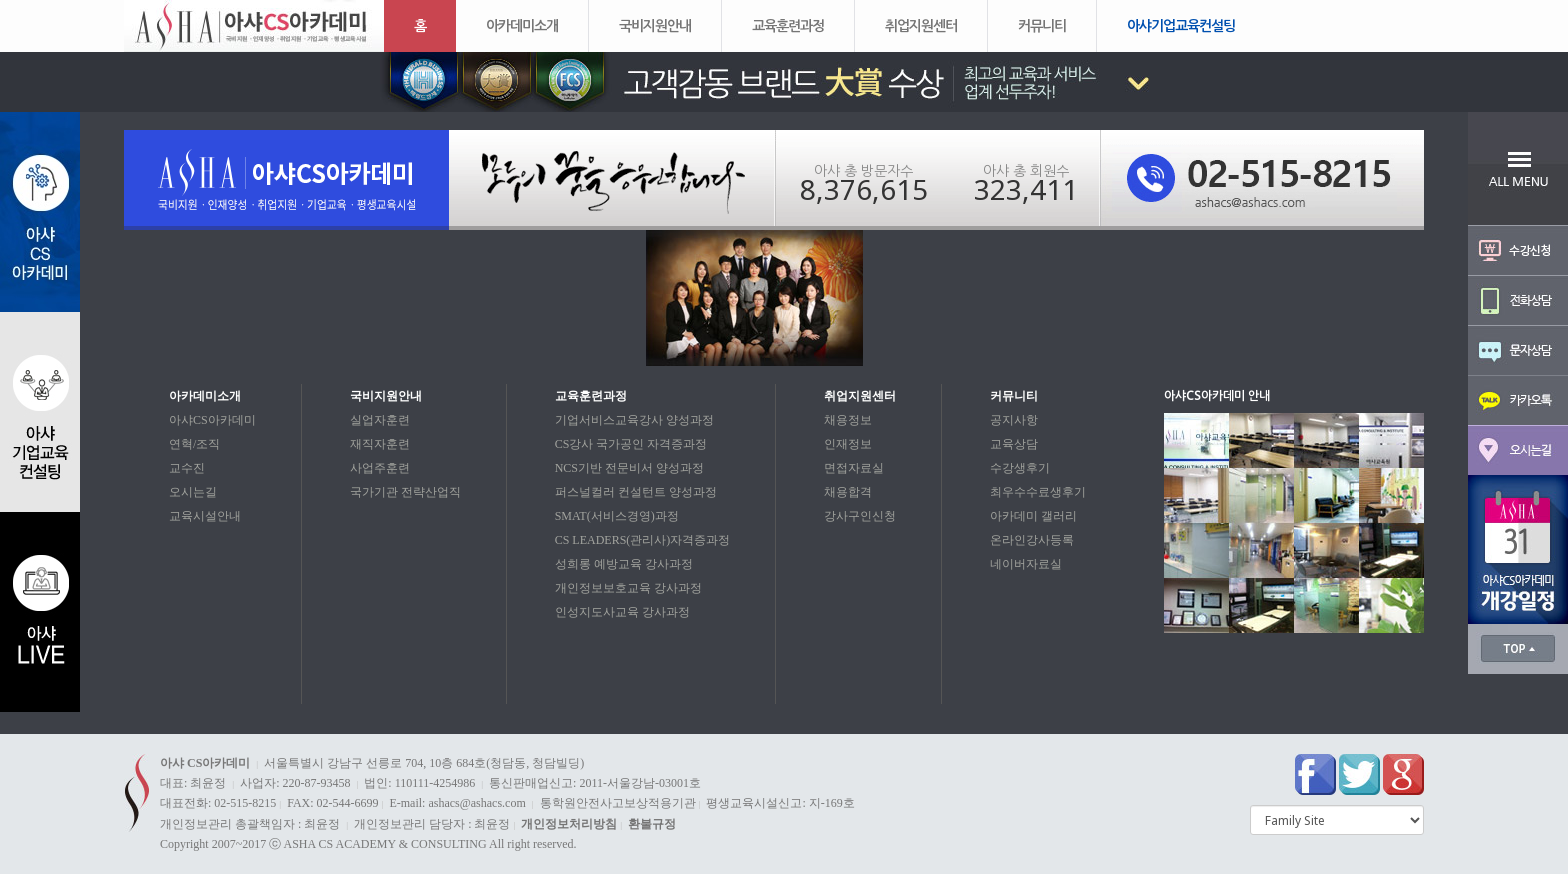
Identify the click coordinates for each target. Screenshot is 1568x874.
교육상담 (1014, 444)
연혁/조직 (194, 444)
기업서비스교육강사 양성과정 (634, 420)
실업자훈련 (380, 420)
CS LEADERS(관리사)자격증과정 (643, 540)
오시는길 (193, 492)
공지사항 (1014, 420)
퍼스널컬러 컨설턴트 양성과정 (636, 492)
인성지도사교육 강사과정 (622, 612)
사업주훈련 (380, 468)
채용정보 (848, 420)
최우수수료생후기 (1038, 492)
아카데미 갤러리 (1033, 516)
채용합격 (848, 492)
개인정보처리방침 (569, 824)
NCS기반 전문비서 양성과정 (629, 468)
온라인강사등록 (1032, 540)
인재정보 (848, 444)
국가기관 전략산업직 (405, 492)
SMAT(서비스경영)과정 (617, 516)
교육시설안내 (205, 516)
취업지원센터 (921, 25)
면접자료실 (854, 468)
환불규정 (652, 824)
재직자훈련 (380, 444)
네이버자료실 (1026, 564)
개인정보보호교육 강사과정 (628, 588)
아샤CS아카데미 (212, 420)
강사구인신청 (860, 516)
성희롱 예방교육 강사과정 (624, 564)
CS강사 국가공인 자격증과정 (631, 444)
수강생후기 (1020, 468)
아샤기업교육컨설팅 (1181, 25)
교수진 (187, 468)
